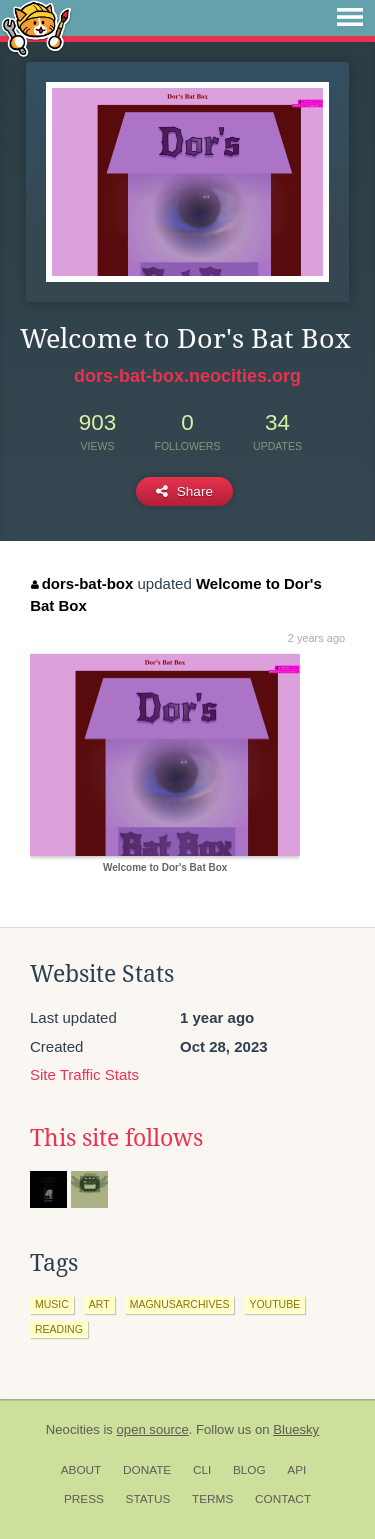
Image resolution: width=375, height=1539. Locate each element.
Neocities (73, 1429)
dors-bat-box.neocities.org (187, 376)
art (99, 1304)
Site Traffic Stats (84, 1074)
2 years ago (316, 638)
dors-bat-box (82, 583)
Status (148, 1499)
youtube (274, 1304)
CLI (202, 1470)
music (52, 1304)
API (296, 1470)
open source (153, 1429)
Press (84, 1499)
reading (59, 1329)
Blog (249, 1470)
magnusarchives (180, 1304)
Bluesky (296, 1429)
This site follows (116, 1138)
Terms (212, 1499)
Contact (283, 1499)
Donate (147, 1470)
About (81, 1470)
